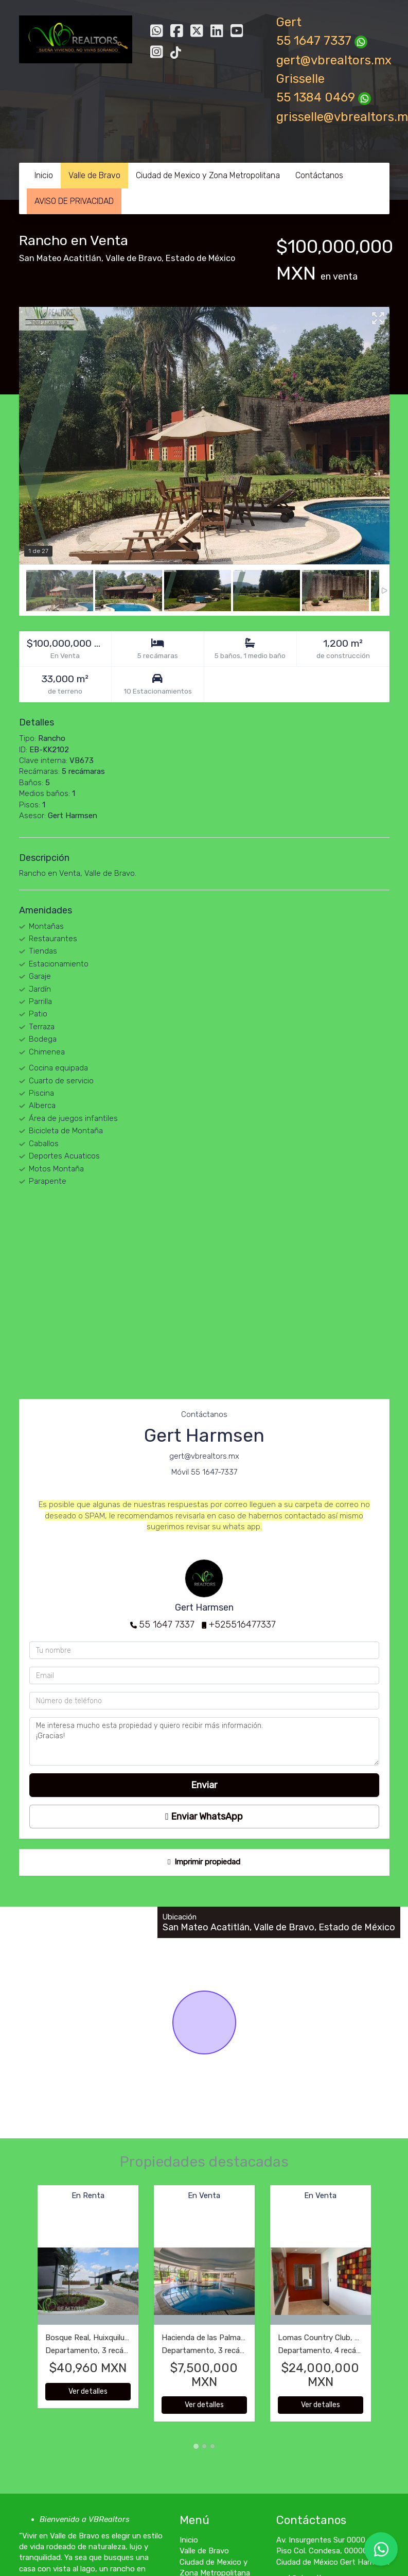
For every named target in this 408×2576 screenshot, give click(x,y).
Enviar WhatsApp (204, 1816)
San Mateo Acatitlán (60, 258)
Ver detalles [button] (88, 2391)
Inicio (43, 175)
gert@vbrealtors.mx (334, 60)
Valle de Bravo (94, 175)
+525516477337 (242, 1624)
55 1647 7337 (166, 1624)
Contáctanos (319, 175)
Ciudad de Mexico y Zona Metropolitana (208, 175)
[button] (28, 2308)
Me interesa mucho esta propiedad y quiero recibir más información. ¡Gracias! (204, 1741)
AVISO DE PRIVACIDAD (74, 201)
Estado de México (200, 258)
